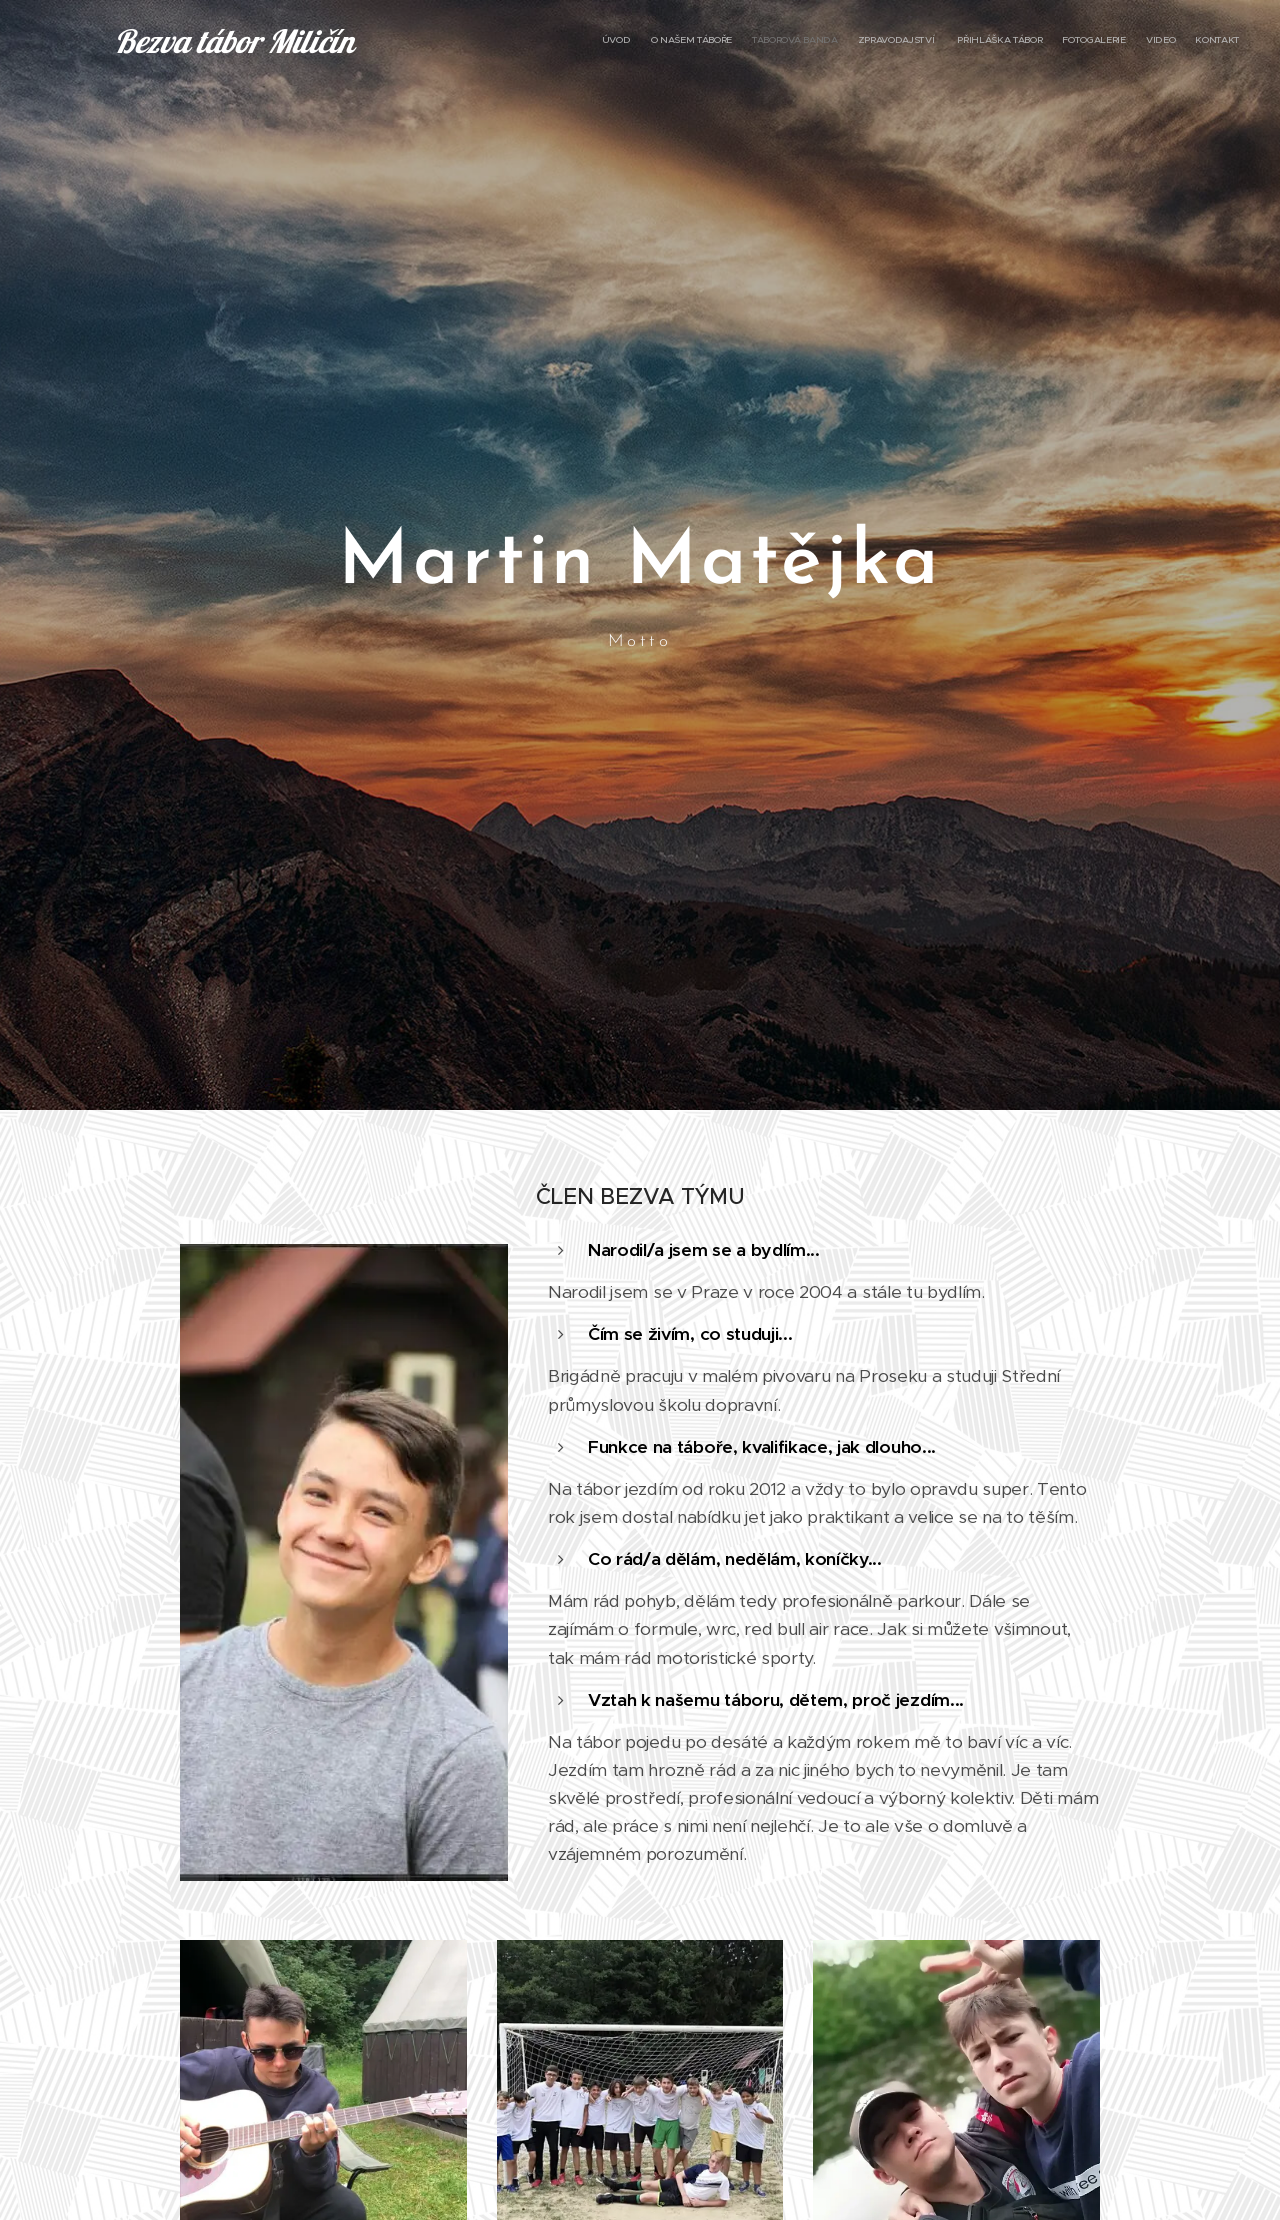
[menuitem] (1102, 41)
